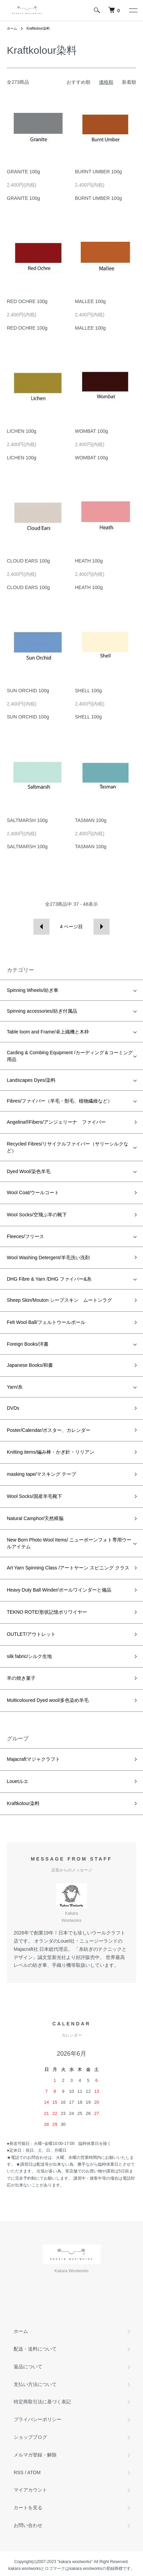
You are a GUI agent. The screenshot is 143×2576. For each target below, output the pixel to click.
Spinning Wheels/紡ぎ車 (32, 990)
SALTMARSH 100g (27, 820)
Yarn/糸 (15, 1387)
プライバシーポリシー (37, 2419)
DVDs (13, 1408)
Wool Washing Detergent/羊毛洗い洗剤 (48, 1257)
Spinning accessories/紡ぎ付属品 (42, 1011)
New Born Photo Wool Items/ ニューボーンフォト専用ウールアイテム (69, 1543)
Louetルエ (17, 1781)
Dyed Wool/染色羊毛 (29, 1171)
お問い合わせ (28, 2525)
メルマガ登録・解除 (35, 2455)
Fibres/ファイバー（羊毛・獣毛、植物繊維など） (59, 1101)
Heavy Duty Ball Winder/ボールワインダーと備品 (59, 1590)
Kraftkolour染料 (38, 28)
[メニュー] (133, 10)
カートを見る (28, 2507)
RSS (19, 2472)
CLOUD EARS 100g (28, 561)
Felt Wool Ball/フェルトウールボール (46, 1322)
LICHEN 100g (21, 431)
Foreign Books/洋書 (27, 1344)
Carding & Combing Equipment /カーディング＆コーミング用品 (70, 1056)
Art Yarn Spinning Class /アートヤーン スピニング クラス (68, 1567)
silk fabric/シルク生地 (29, 1656)
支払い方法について (35, 2384)
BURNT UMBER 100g (98, 171)
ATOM (34, 2472)
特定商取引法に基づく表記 (42, 2401)
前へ (41, 927)
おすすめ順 (78, 82)
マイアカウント (30, 2490)
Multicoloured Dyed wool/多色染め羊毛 (48, 1700)
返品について (28, 2366)
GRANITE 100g (23, 171)
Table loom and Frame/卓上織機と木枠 (48, 1031)
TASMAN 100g (90, 820)
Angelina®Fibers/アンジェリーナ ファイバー (56, 1122)
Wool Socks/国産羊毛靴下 (34, 1496)
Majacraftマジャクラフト (33, 1759)
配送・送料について (35, 2349)
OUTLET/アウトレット (31, 1634)
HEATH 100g (89, 561)
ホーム (12, 28)
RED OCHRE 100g (27, 301)
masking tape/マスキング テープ (41, 1474)
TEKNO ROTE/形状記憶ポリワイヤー (47, 1612)
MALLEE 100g (90, 301)
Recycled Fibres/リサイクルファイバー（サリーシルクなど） (67, 1147)
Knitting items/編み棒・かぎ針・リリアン (50, 1452)
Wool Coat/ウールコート (33, 1192)
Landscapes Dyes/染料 (31, 1080)
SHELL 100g (88, 690)
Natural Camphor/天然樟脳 (35, 1518)
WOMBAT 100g (91, 431)
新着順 (129, 82)
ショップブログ (30, 2437)
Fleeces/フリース (25, 1236)
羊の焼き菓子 (21, 1678)
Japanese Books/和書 (30, 1365)
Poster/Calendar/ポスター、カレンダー (48, 1430)
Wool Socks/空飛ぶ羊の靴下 (37, 1214)
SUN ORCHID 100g (28, 690)
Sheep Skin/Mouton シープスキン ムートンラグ (59, 1300)
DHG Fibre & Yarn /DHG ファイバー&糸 (49, 1279)
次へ (102, 927)
